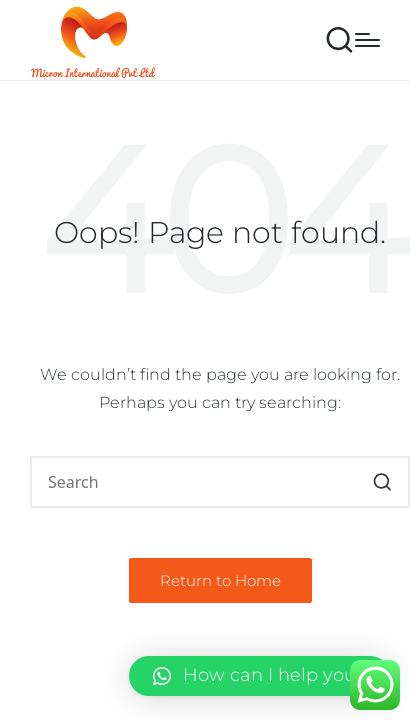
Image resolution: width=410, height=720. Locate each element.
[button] (382, 482)
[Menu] (367, 40)
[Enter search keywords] (220, 482)
